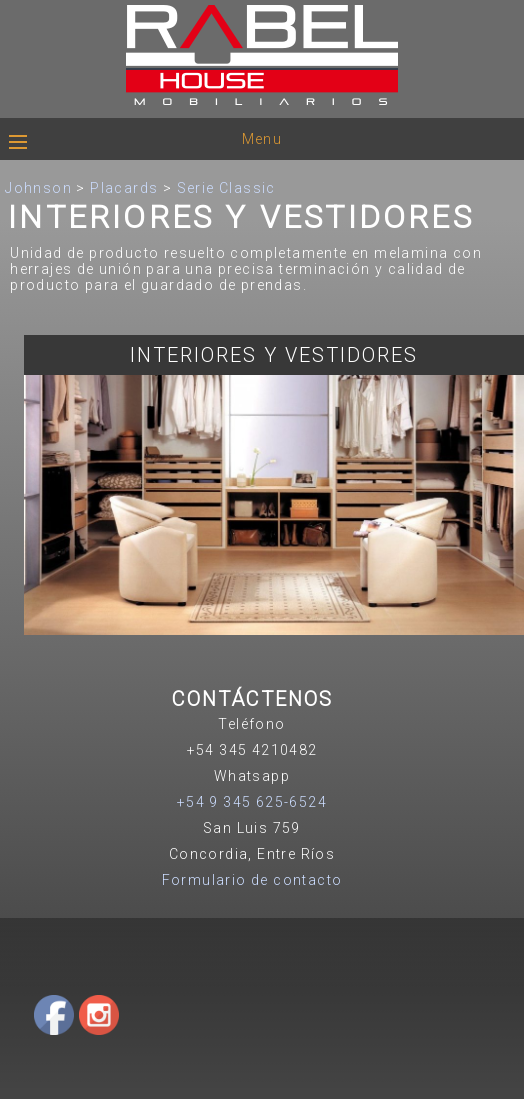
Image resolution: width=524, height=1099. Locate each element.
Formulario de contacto (252, 880)
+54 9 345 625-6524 (252, 802)
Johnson (38, 188)
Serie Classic (226, 188)
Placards (124, 188)
